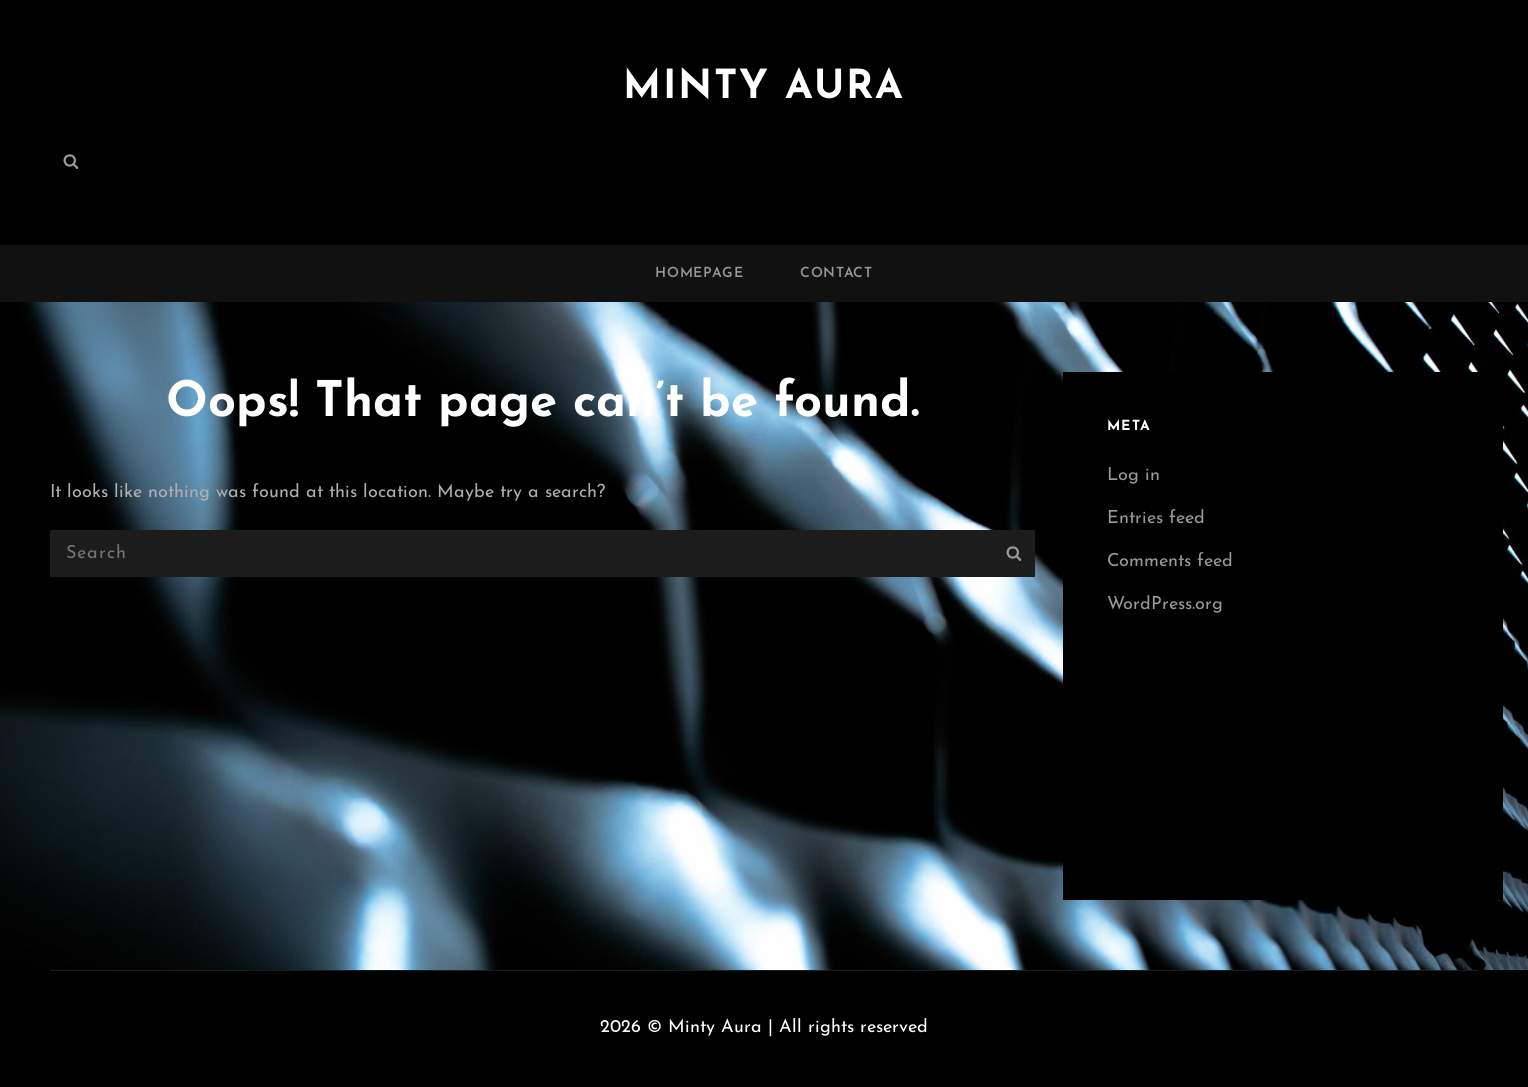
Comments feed (1170, 561)
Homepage (699, 273)
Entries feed (1156, 518)
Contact (836, 273)
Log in (1133, 475)
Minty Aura (764, 88)
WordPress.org (1165, 604)
